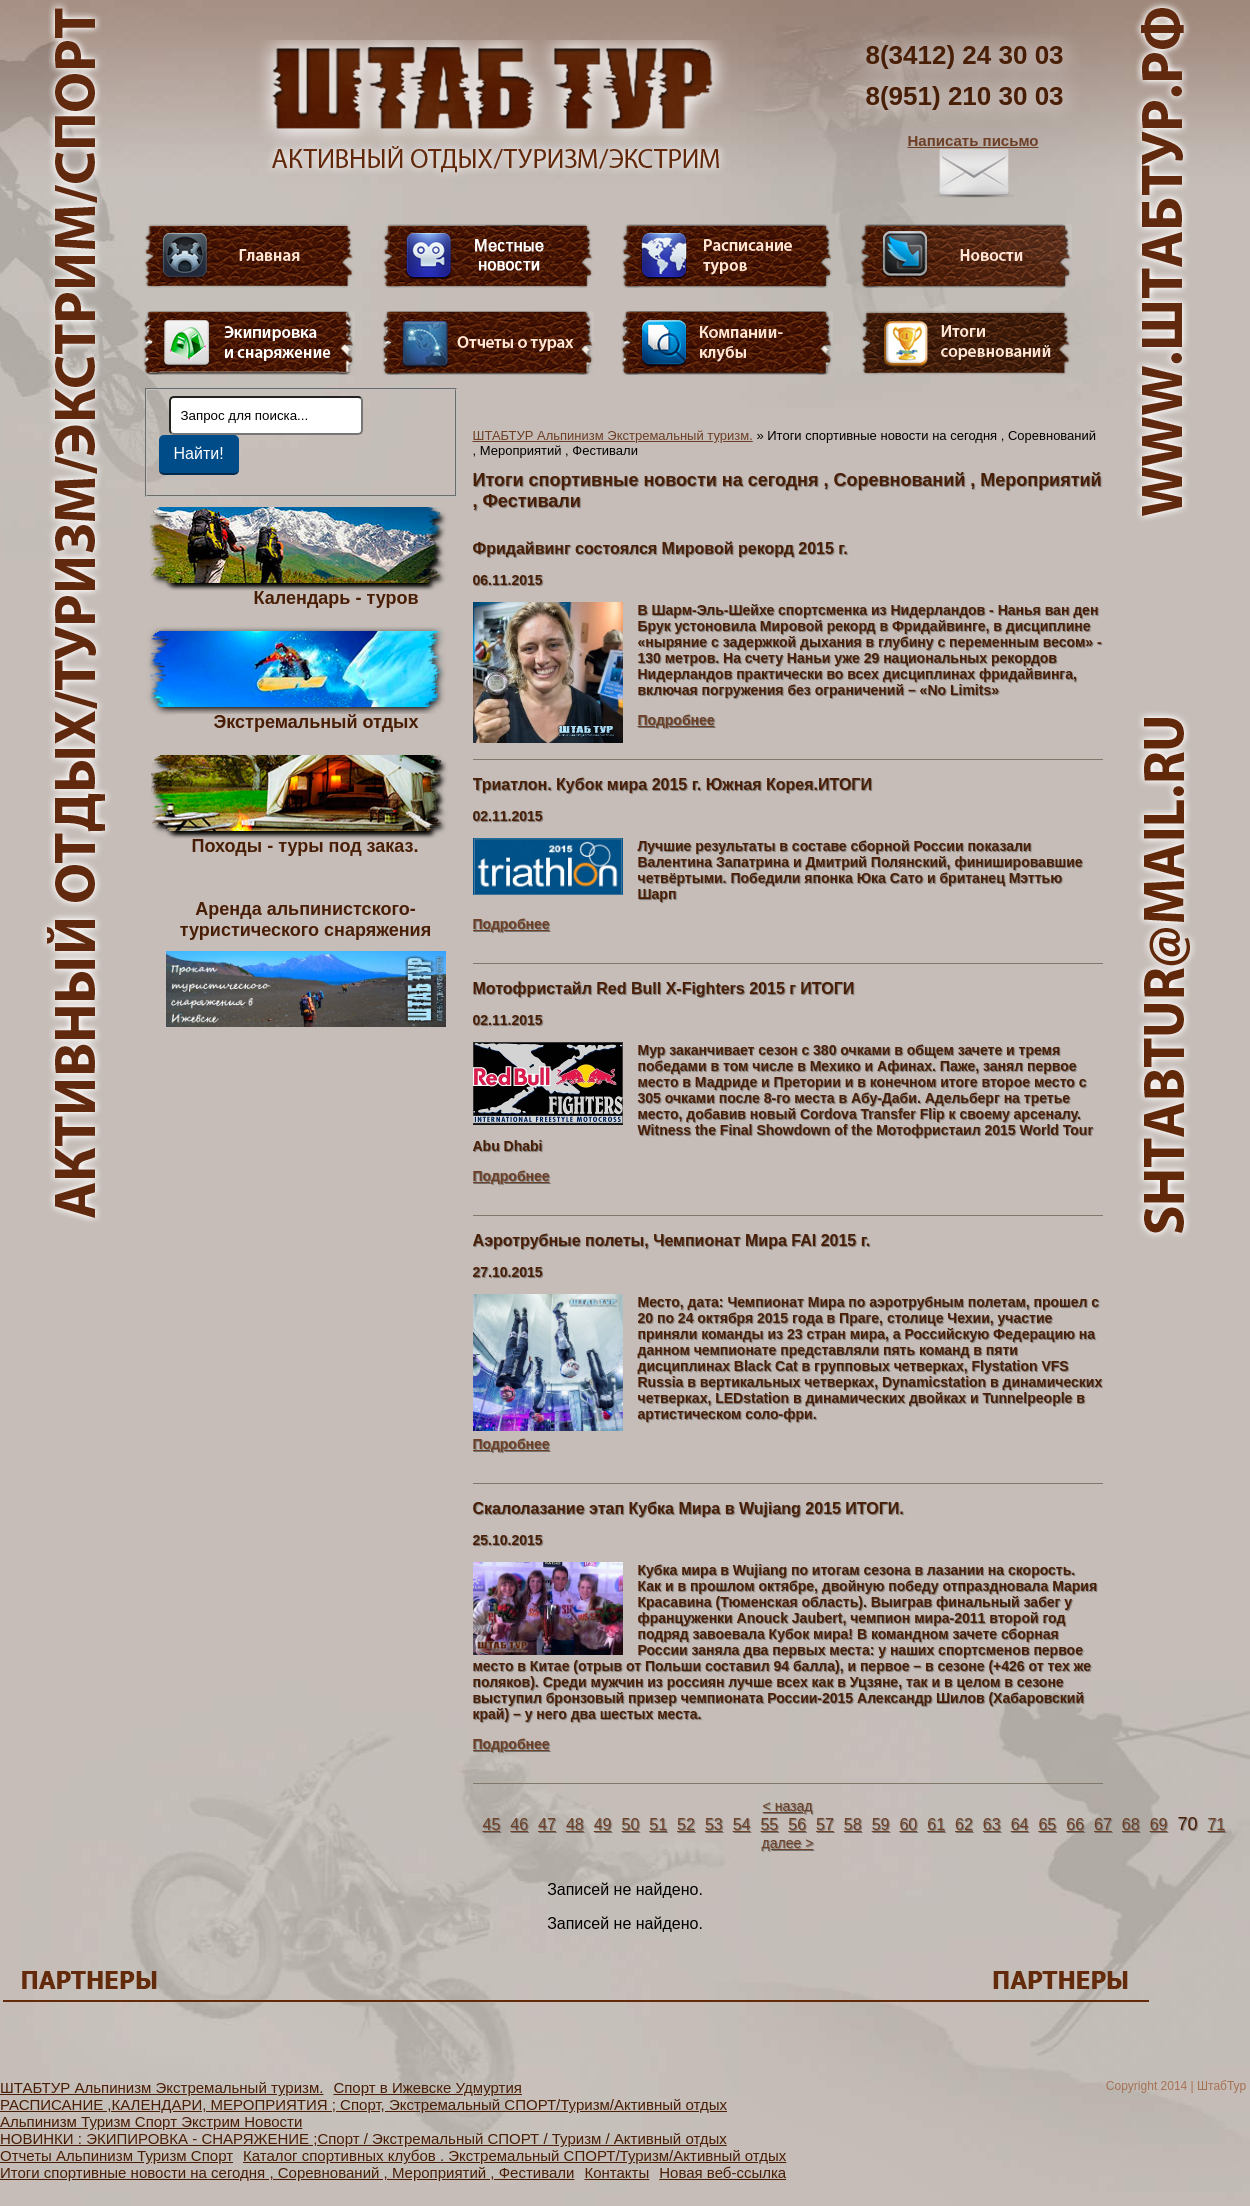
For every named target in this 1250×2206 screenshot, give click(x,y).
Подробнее (676, 720)
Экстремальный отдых (315, 721)
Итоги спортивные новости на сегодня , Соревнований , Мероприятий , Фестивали (287, 2172)
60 (908, 1824)
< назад (788, 1806)
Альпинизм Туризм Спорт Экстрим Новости (151, 2121)
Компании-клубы (727, 343)
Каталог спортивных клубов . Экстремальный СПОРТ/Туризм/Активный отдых (514, 2155)
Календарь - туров (336, 597)
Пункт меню (249, 343)
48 (575, 1824)
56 (797, 1824)
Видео (488, 256)
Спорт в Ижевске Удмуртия (427, 2087)
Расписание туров (727, 256)
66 (1075, 1824)
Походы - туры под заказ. (305, 845)
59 (881, 1824)
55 (769, 1824)
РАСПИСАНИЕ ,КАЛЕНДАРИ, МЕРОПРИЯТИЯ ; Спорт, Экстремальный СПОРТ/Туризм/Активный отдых (363, 2104)
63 (992, 1824)
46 (519, 1824)
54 (742, 1824)
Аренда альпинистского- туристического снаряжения (306, 963)
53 (714, 1824)
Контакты (616, 2172)
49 (603, 1824)
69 (1159, 1824)
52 (686, 1824)
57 (825, 1824)
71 (1216, 1824)
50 (630, 1824)
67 (1103, 1824)
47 (547, 1824)
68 (1131, 1824)
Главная (249, 256)
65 (1047, 1824)
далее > (788, 1843)
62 (964, 1824)
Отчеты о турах (488, 343)
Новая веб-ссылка (722, 2172)
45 (492, 1824)
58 (853, 1824)
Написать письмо (973, 165)
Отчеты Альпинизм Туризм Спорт (116, 2155)
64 (1020, 1824)
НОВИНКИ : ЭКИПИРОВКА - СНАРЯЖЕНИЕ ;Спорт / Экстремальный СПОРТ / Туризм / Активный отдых (363, 2138)
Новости (966, 256)
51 (658, 1824)
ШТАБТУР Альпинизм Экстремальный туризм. (613, 435)
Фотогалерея (966, 343)
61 (936, 1824)
